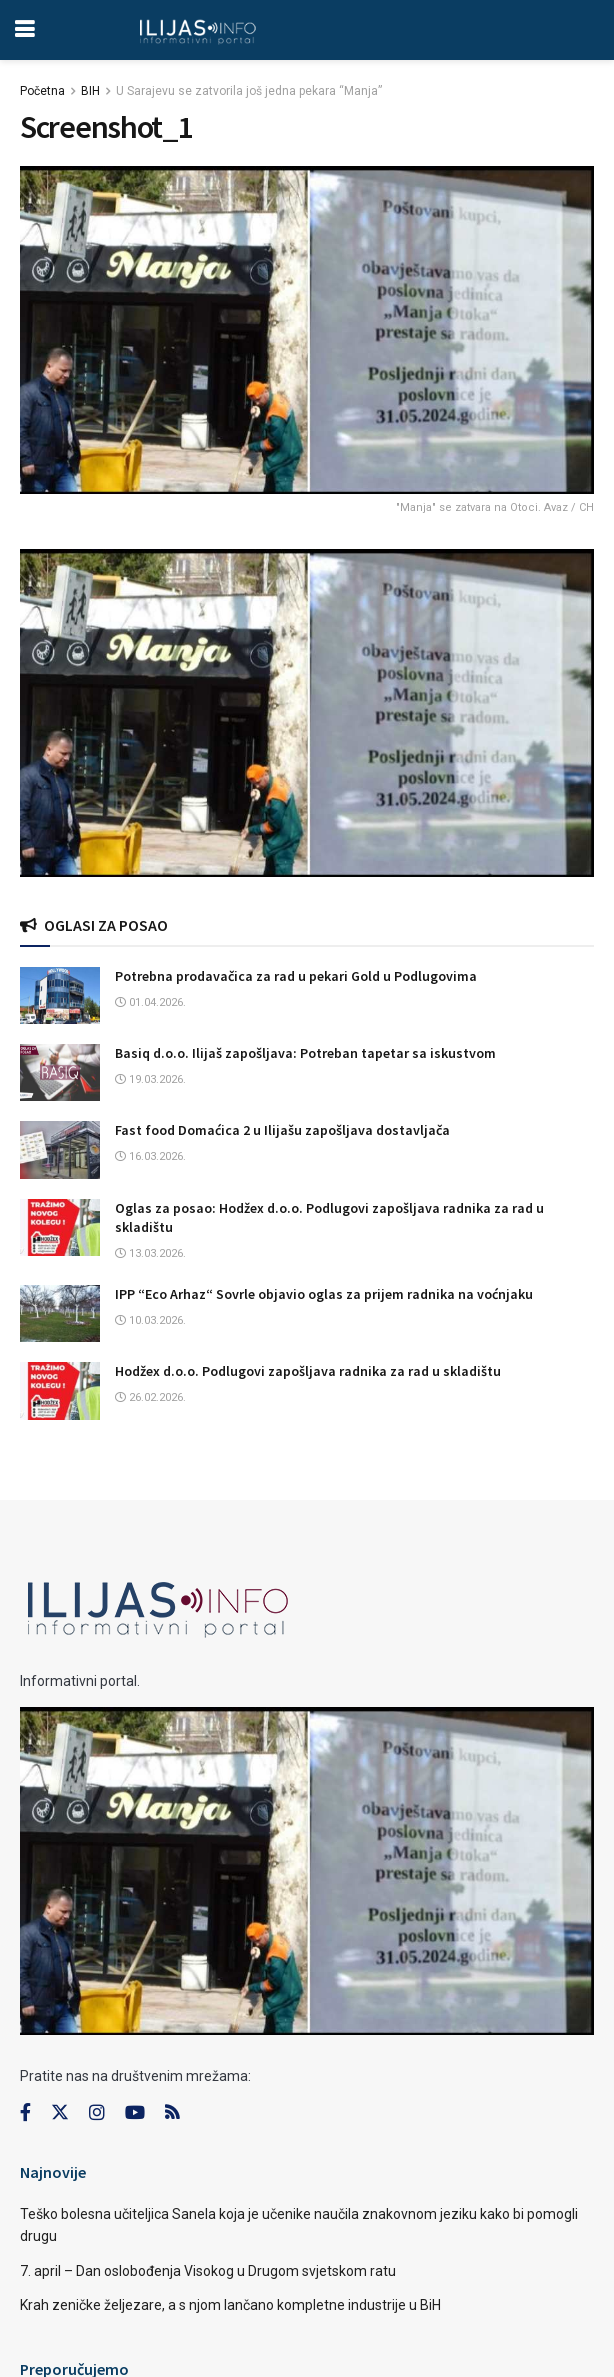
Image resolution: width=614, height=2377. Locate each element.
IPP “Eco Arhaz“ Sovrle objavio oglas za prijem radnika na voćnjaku (324, 1294)
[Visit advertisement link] (307, 713)
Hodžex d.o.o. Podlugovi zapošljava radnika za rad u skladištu (308, 1371)
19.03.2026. (150, 1079)
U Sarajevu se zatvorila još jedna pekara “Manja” (249, 91)
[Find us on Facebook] (25, 2113)
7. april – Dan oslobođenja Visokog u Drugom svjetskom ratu (208, 2271)
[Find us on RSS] (172, 2113)
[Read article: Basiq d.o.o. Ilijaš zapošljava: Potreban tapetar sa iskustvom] (60, 1072)
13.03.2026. (150, 1253)
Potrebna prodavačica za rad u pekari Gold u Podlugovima (296, 976)
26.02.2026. (150, 1397)
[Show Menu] (24, 30)
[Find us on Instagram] (97, 2113)
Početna (42, 91)
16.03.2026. (150, 1156)
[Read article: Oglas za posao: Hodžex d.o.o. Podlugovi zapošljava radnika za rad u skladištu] (60, 1227)
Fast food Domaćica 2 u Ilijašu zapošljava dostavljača (282, 1130)
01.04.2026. (150, 1002)
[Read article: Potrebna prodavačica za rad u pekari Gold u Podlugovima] (60, 995)
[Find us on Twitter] (60, 2113)
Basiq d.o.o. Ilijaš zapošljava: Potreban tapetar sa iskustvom (305, 1053)
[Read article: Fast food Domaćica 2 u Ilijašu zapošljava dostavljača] (60, 1149)
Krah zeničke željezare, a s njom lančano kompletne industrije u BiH (230, 2305)
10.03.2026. (150, 1320)
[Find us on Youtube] (135, 2113)
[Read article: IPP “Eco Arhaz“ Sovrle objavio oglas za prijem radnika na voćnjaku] (60, 1313)
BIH (90, 91)
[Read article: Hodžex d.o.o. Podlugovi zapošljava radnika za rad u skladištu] (60, 1390)
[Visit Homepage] (197, 30)
